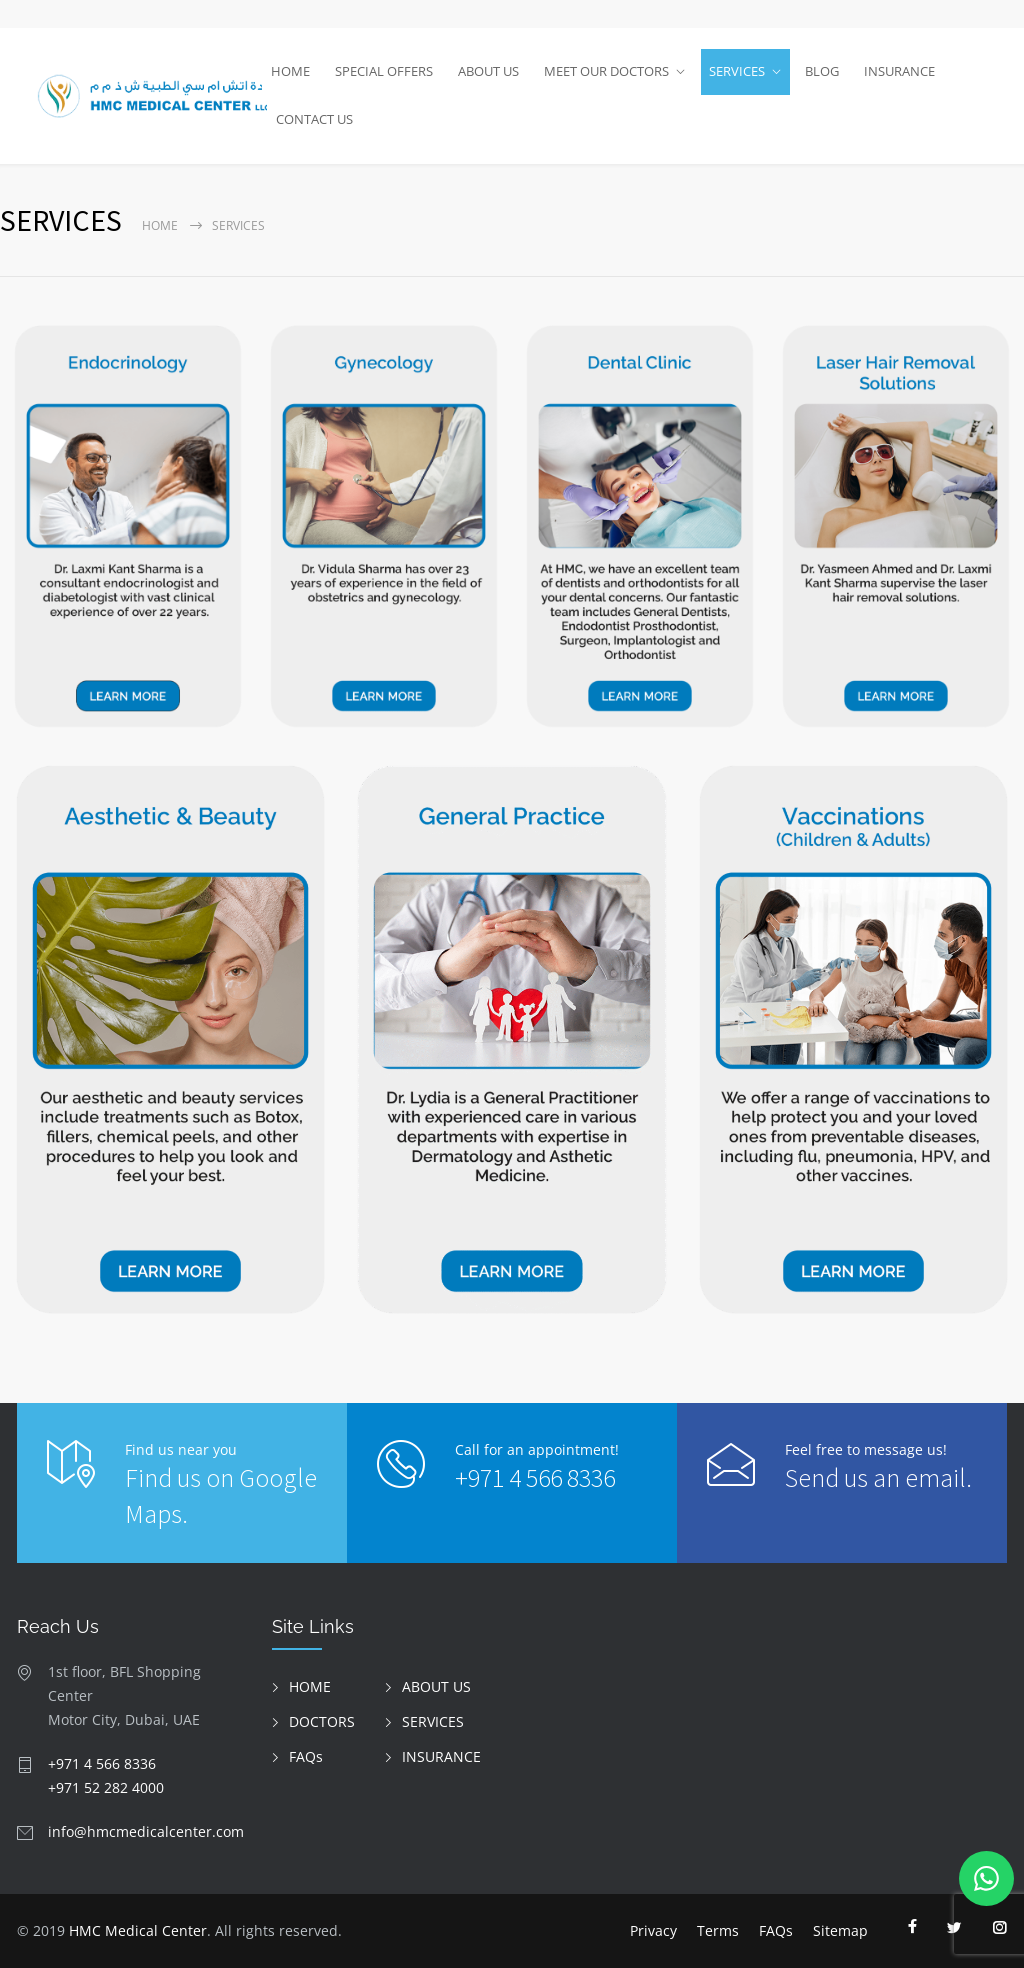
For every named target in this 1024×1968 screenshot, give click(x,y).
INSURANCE (899, 71)
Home (160, 225)
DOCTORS (322, 1721)
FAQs (306, 1756)
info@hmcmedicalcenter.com (146, 1831)
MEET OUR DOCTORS (606, 71)
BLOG (822, 71)
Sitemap (840, 1930)
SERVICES (737, 71)
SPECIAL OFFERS (384, 71)
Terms (718, 1930)
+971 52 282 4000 (106, 1787)
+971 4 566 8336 (535, 1477)
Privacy (653, 1930)
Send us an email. (878, 1477)
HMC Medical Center (138, 1930)
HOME (290, 71)
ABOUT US (488, 71)
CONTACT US (314, 119)
